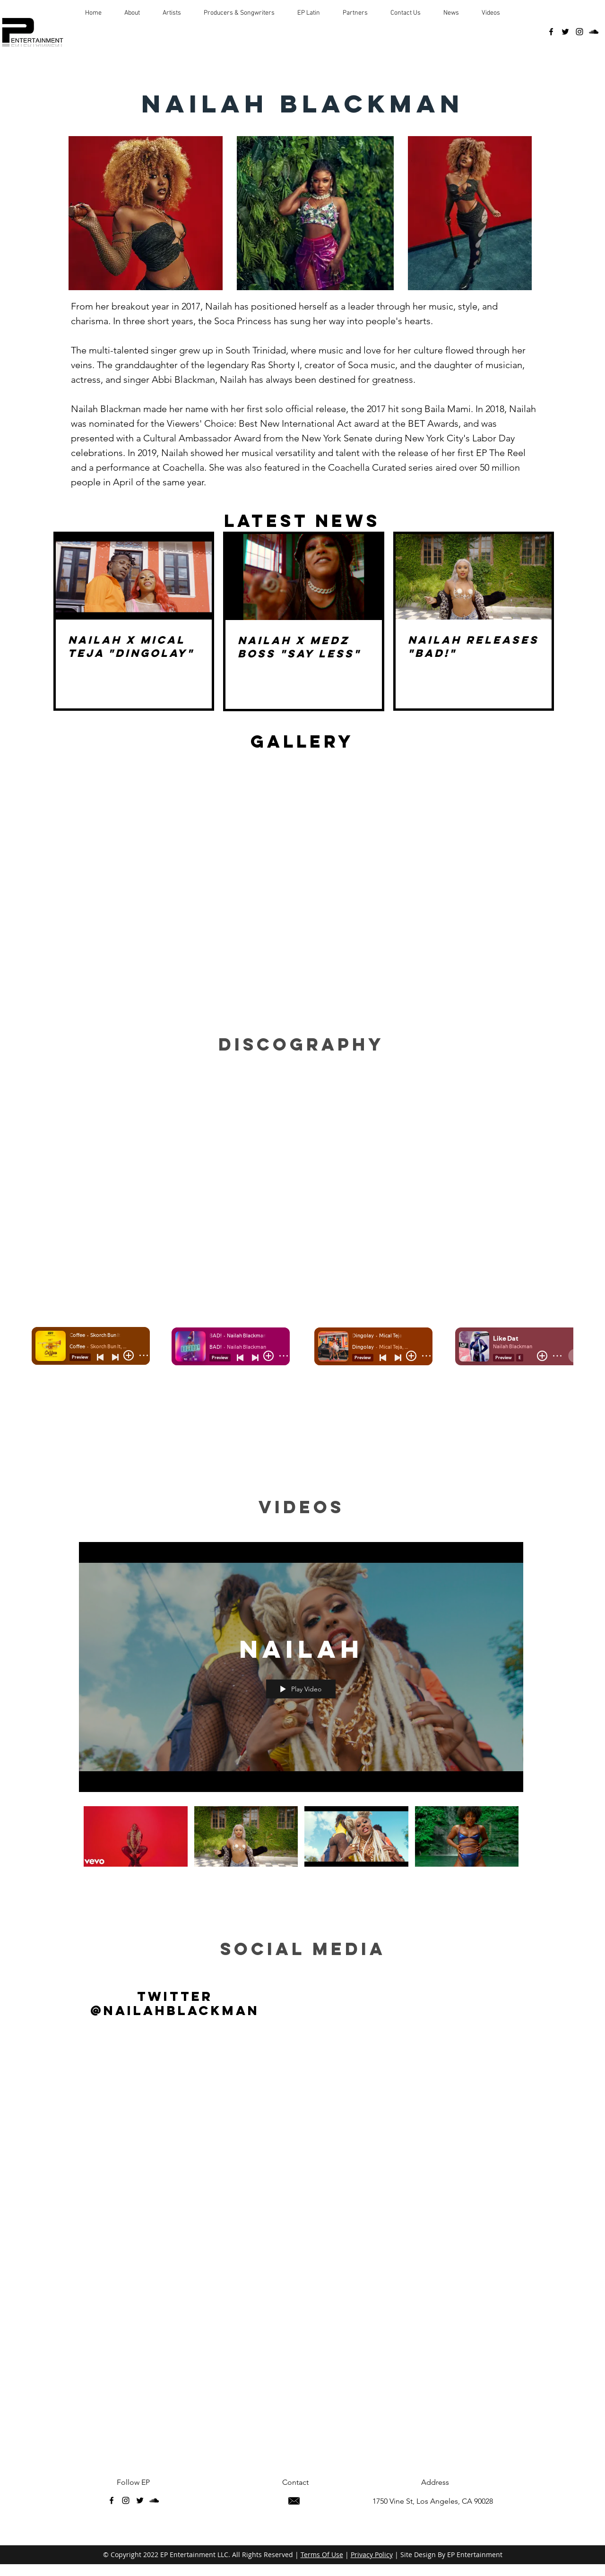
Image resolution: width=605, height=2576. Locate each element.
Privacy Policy (372, 2554)
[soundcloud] (593, 31)
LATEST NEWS (302, 521)
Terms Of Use (322, 2554)
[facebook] (551, 31)
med (336, 1949)
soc (243, 1949)
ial (289, 1949)
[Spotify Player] (302, 1171)
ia (373, 1949)
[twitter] (565, 31)
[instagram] (579, 31)
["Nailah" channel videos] (301, 1838)
